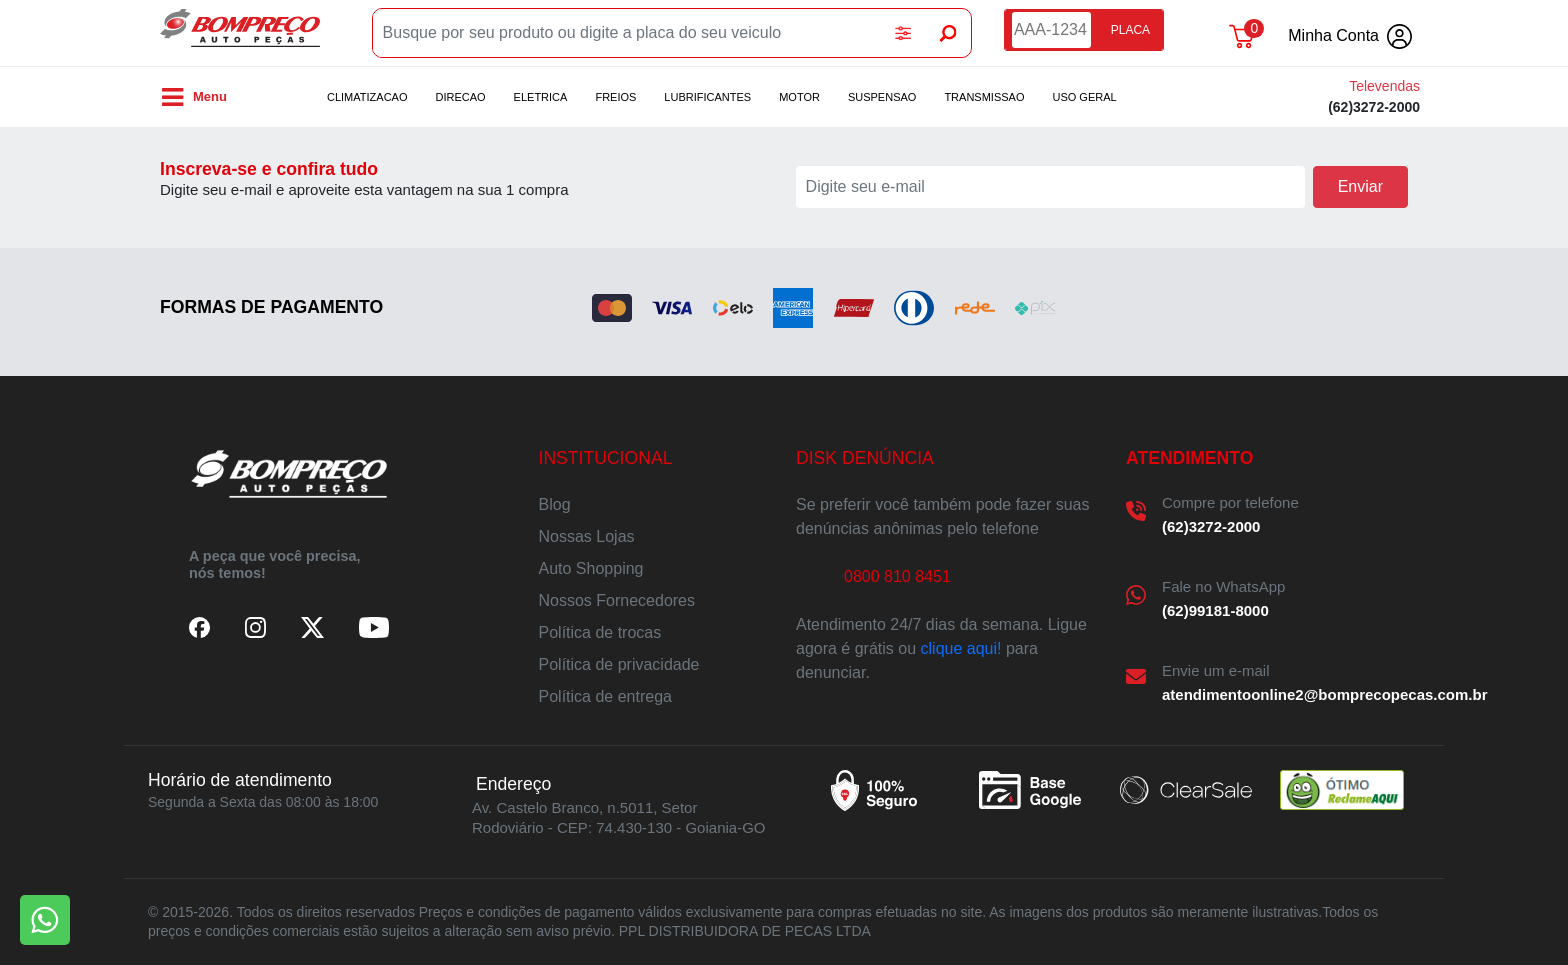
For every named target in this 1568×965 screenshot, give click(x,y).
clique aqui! (961, 648)
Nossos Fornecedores (617, 600)
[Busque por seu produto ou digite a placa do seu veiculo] (627, 33)
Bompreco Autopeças (240, 33)
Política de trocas (600, 632)
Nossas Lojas (587, 536)
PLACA (1130, 30)
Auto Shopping (591, 568)
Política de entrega (605, 696)
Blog (555, 504)
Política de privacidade (619, 664)
